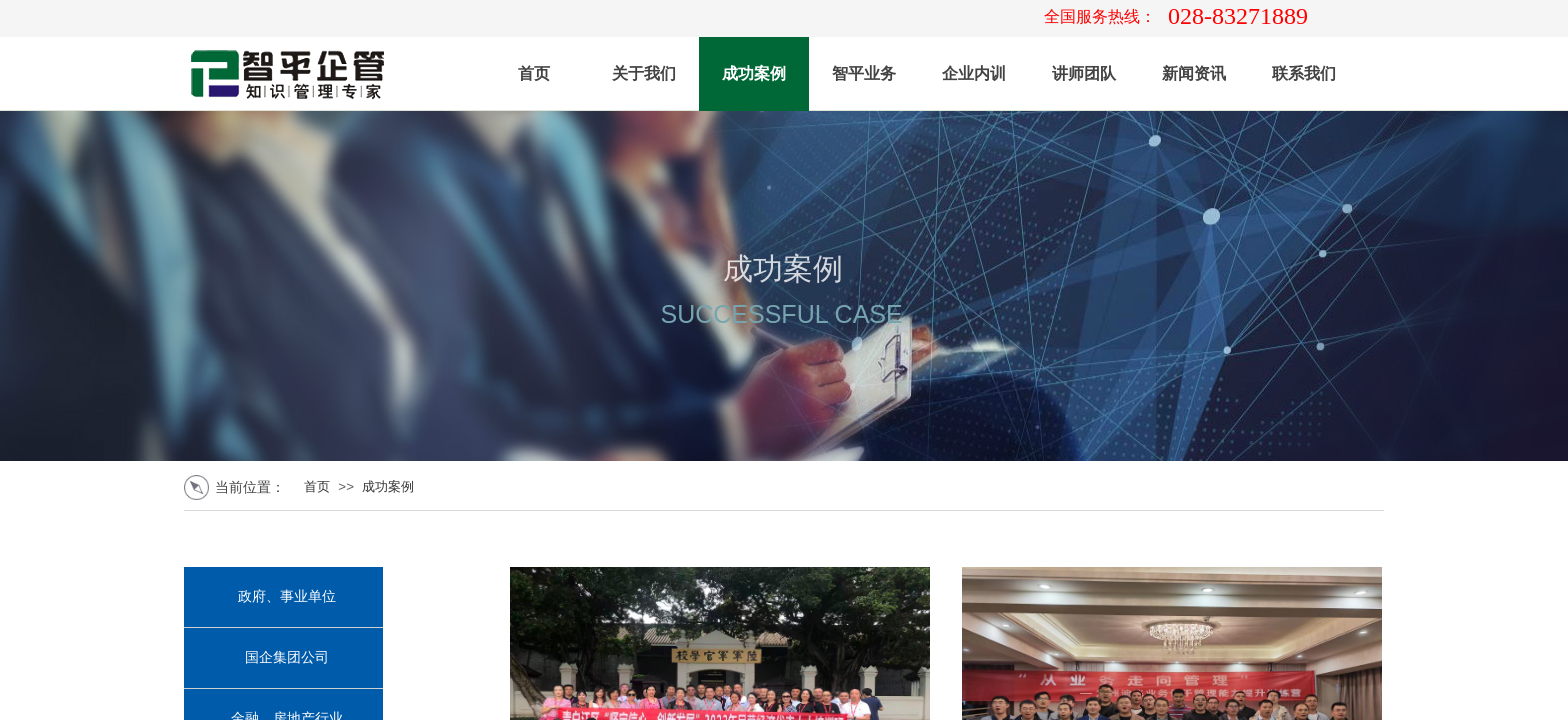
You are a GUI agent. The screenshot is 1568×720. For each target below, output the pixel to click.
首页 (534, 73)
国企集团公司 (287, 657)
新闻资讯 (1194, 73)
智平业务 (864, 73)
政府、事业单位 (287, 596)
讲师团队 (1084, 73)
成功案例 (754, 73)
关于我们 (644, 73)
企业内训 (974, 73)
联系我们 (1304, 73)
